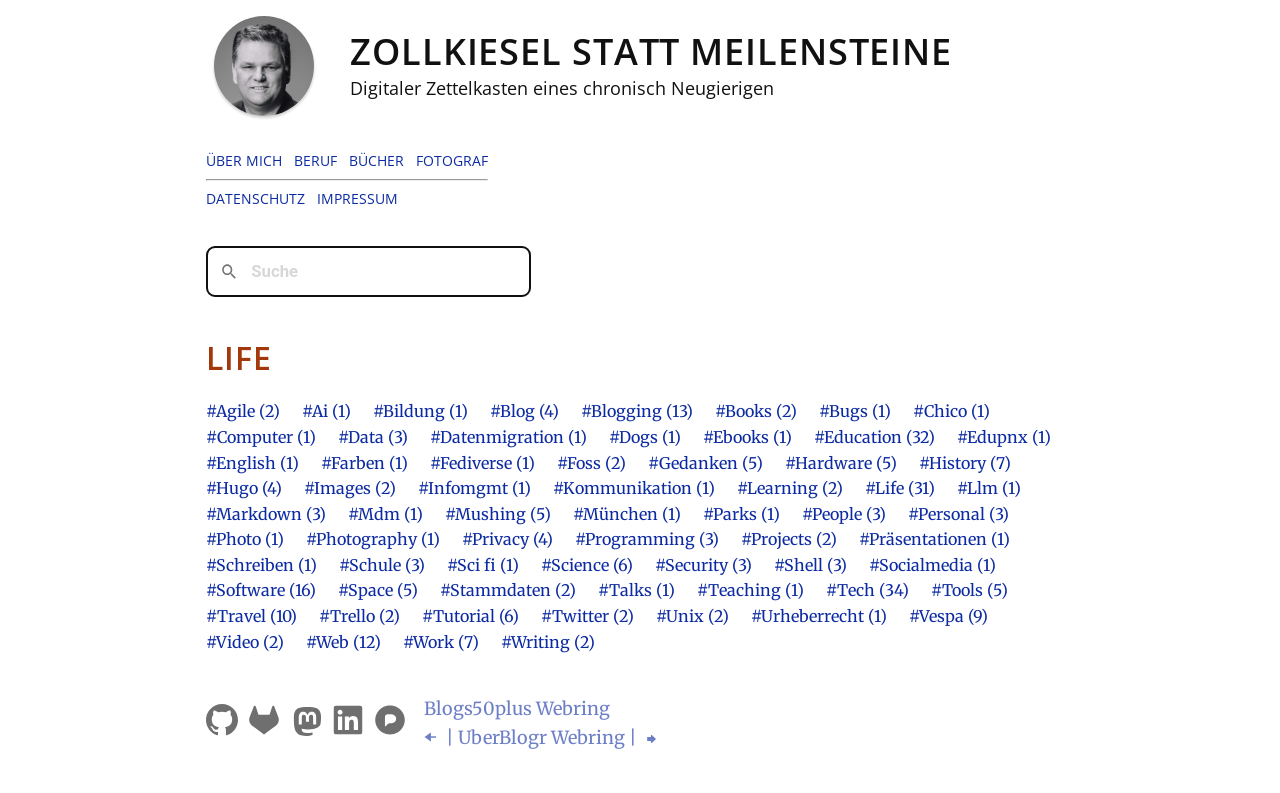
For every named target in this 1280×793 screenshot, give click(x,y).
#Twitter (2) (587, 616)
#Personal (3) (958, 514)
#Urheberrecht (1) (819, 616)
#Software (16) (261, 590)
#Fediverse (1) (482, 463)
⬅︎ (432, 737)
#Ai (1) (326, 411)
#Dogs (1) (645, 437)
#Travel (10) (251, 616)
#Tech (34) (867, 590)
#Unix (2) (692, 616)
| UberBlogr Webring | (541, 737)
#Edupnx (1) (1004, 437)
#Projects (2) (789, 539)
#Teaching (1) (750, 590)
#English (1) (252, 463)
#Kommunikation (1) (634, 488)
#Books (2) (756, 411)
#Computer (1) (261, 437)
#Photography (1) (373, 539)
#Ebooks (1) (747, 437)
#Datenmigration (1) (508, 437)
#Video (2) (245, 642)
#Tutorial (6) (470, 616)
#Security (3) (703, 565)
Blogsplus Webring (517, 708)
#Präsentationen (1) (934, 539)
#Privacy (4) (507, 539)
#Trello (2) (359, 616)
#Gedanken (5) (705, 463)
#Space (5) (378, 590)
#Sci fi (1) (483, 565)
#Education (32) (874, 437)
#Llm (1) (989, 488)
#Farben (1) (364, 463)
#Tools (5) (969, 590)
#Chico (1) (951, 411)
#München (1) (627, 514)
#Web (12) (343, 642)
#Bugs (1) (855, 411)
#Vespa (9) (948, 616)
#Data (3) (373, 437)
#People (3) (844, 514)
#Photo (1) (245, 539)
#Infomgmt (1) (474, 488)
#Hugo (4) (244, 488)
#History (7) (965, 463)
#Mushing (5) (498, 514)
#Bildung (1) (420, 411)
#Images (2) (350, 488)
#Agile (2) (243, 411)
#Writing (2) (548, 642)
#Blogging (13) (637, 411)
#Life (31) (900, 488)
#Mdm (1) (385, 514)
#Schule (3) (382, 565)
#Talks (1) (636, 590)
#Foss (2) (591, 463)
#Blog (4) (524, 411)
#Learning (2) (790, 488)
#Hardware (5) (841, 463)
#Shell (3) (810, 565)
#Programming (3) (647, 539)
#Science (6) (587, 565)
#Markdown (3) (266, 514)
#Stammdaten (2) (508, 590)
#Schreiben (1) (261, 565)
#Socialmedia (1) (932, 565)
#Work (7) (441, 642)
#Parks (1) (741, 514)
